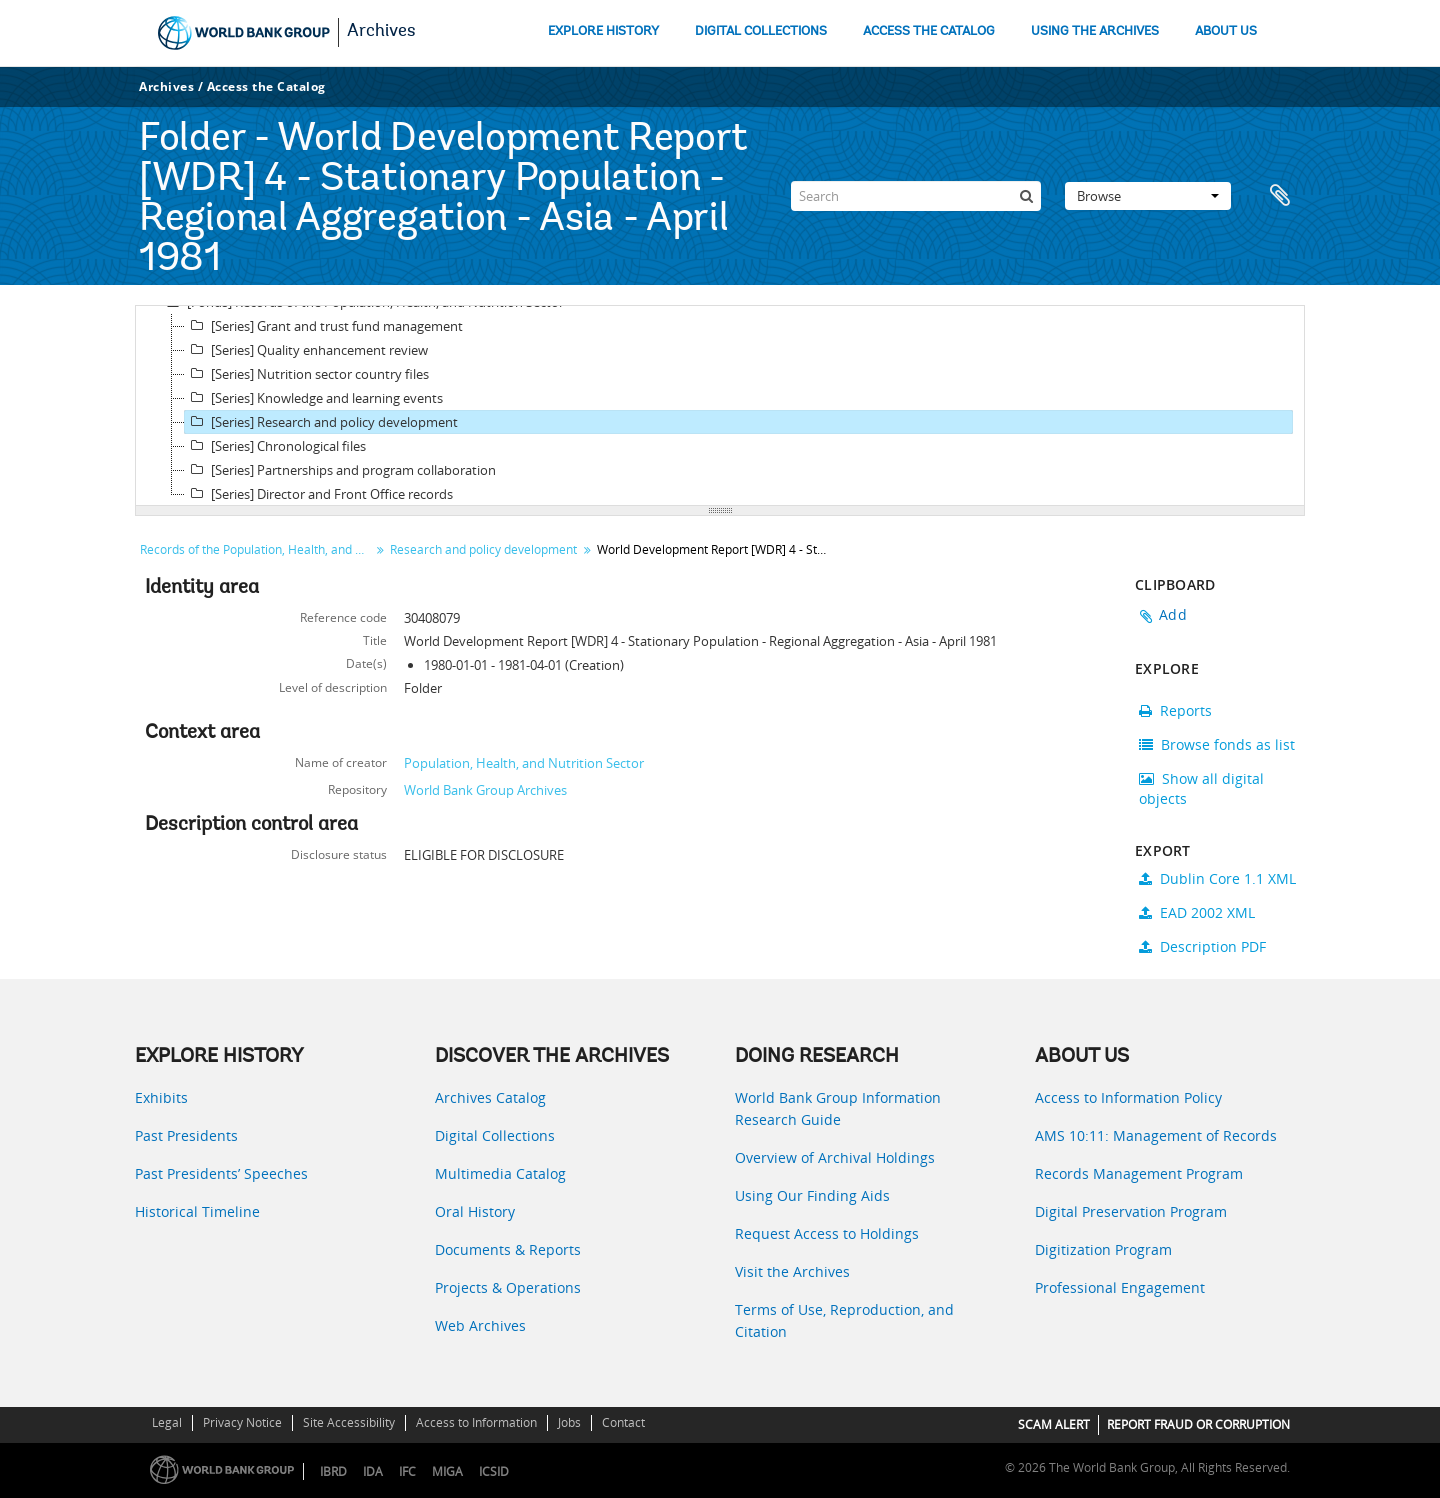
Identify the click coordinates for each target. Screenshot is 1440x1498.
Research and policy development (483, 549)
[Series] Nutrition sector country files (307, 374)
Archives (381, 32)
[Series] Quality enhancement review (306, 350)
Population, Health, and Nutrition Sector (524, 763)
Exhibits (161, 1097)
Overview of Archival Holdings (835, 1157)
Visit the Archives (792, 1271)
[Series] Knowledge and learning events (314, 398)
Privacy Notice (242, 1422)
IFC (407, 1471)
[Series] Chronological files (275, 446)
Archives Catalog (490, 1097)
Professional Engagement (1120, 1287)
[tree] (720, 406)
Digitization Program (1103, 1249)
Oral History (475, 1211)
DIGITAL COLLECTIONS (761, 31)
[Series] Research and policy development (321, 422)
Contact (623, 1422)
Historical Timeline (197, 1211)
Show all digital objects (1201, 788)
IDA (373, 1471)
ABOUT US (1226, 31)
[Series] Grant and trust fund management (324, 326)
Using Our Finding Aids (812, 1195)
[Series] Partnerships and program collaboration (340, 470)
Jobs (569, 1422)
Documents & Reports (508, 1249)
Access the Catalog (266, 86)
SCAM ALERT (1054, 1424)
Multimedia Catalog (500, 1173)
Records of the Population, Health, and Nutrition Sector (257, 549)
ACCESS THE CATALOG (929, 31)
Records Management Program (1139, 1173)
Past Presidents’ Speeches (221, 1173)
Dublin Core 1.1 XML (1217, 878)
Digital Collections (495, 1135)
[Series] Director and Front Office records (319, 494)
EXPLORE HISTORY (603, 31)
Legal (167, 1422)
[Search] (916, 196)
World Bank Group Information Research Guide (838, 1108)
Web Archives (480, 1325)
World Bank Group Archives (485, 790)
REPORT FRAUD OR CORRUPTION (1198, 1424)
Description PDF (1202, 946)
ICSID (494, 1471)
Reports (1175, 710)
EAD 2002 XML (1197, 912)
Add (1173, 614)
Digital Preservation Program (1131, 1211)
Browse (1148, 196)
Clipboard (1280, 196)
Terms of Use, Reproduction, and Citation (844, 1320)
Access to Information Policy (1128, 1097)
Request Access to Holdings (827, 1233)
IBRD (333, 1471)
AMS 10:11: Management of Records (1156, 1135)
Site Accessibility (349, 1422)
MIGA (447, 1471)
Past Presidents (186, 1135)
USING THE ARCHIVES (1095, 31)
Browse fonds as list (1217, 744)
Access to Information (476, 1422)
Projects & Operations (508, 1287)
